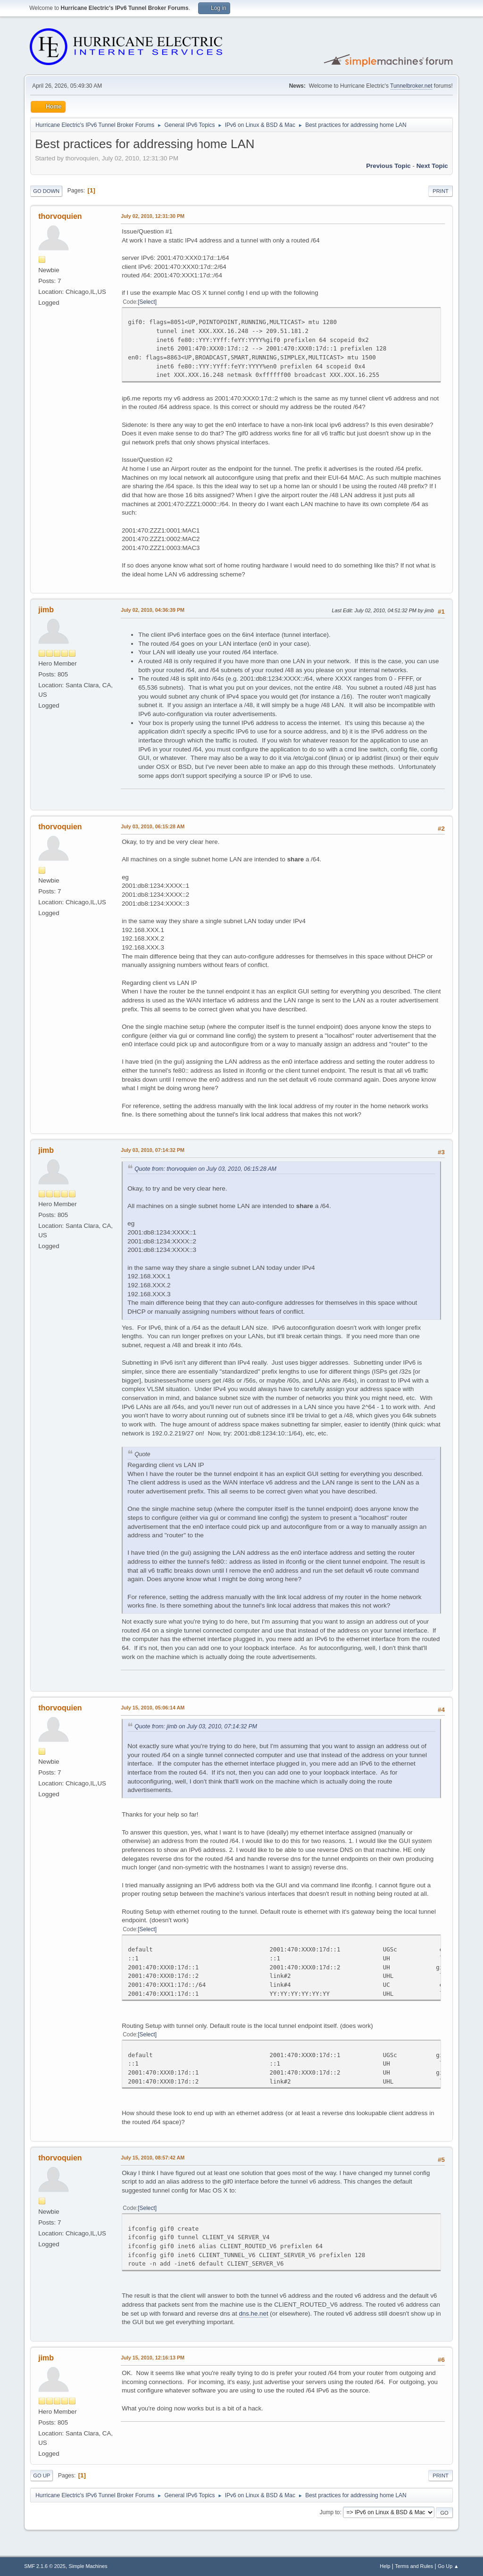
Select (147, 302)
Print (441, 191)
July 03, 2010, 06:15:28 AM (152, 826)
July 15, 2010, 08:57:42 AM (152, 2157)
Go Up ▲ (448, 2566)
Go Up (41, 2475)
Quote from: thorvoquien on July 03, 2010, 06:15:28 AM (205, 1169)
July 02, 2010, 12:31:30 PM (152, 216)
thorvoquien (60, 216)
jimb (46, 610)
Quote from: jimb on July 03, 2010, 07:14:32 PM (195, 1726)
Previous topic (388, 165)
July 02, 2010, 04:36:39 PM (152, 610)
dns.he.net (253, 2313)
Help (385, 2566)
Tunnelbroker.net (411, 86)
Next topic (432, 165)
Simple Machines (88, 2566)
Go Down (46, 191)
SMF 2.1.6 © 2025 (45, 2566)
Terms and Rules (414, 2566)
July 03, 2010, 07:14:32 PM (152, 1150)
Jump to (330, 2512)
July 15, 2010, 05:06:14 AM (152, 1707)
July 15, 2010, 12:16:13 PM (152, 2357)
